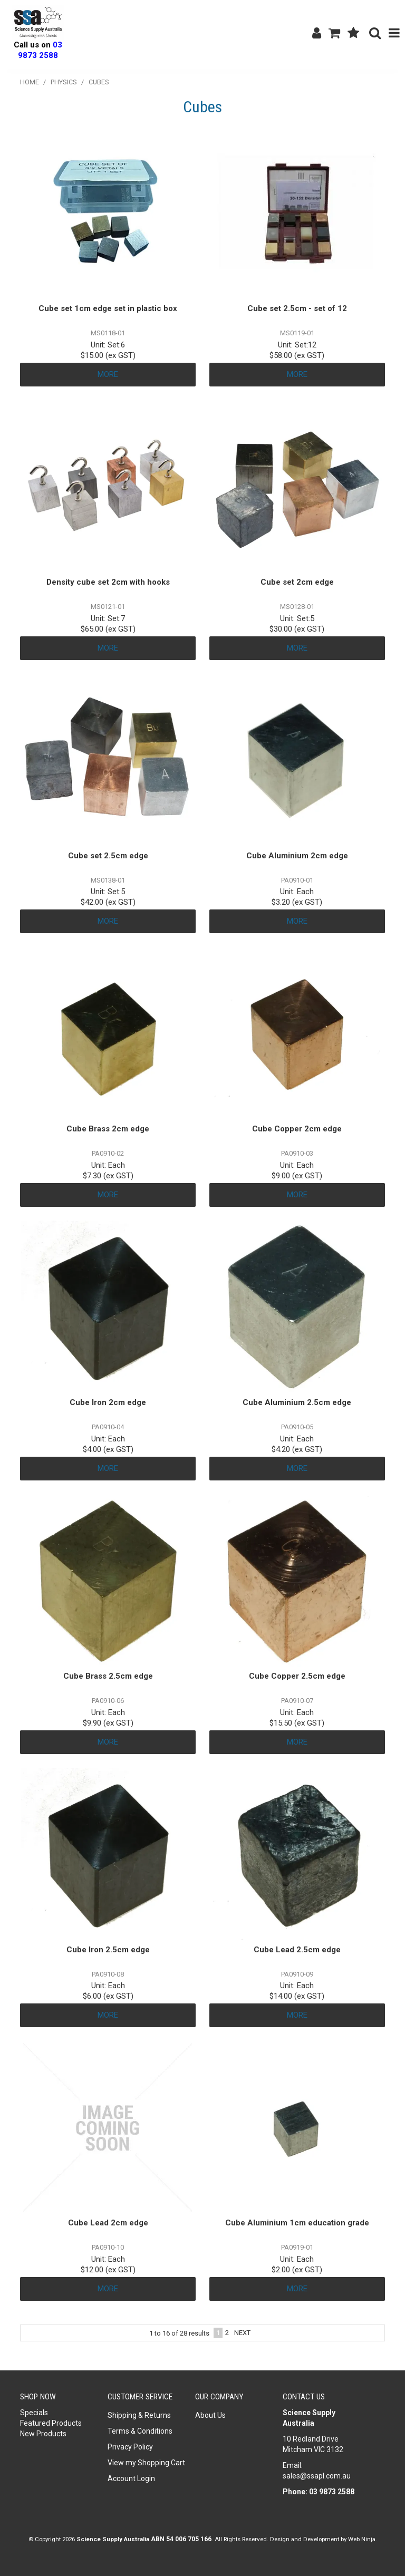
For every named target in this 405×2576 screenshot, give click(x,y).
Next (242, 2333)
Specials (34, 2412)
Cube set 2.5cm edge (108, 855)
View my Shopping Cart (146, 2462)
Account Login (131, 2478)
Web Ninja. (362, 2539)
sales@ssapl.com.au (317, 2476)
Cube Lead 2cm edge (108, 2223)
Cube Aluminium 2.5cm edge (297, 1402)
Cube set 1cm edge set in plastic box (107, 308)
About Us (210, 2415)
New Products (43, 2433)
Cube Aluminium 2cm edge (297, 855)
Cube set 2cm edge (297, 582)
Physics (64, 82)
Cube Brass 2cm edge (107, 1129)
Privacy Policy (130, 2447)
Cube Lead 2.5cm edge (297, 1949)
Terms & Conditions (140, 2431)
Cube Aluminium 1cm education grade (297, 2223)
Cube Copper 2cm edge (297, 1129)
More (108, 374)
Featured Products (51, 2423)
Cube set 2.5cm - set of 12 (297, 308)
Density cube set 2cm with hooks (108, 582)
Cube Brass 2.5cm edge (108, 1676)
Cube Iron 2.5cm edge (108, 1949)
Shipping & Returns (139, 2415)
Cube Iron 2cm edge (108, 1402)
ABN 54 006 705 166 (181, 2539)
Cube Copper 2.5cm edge (297, 1676)
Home (29, 82)
